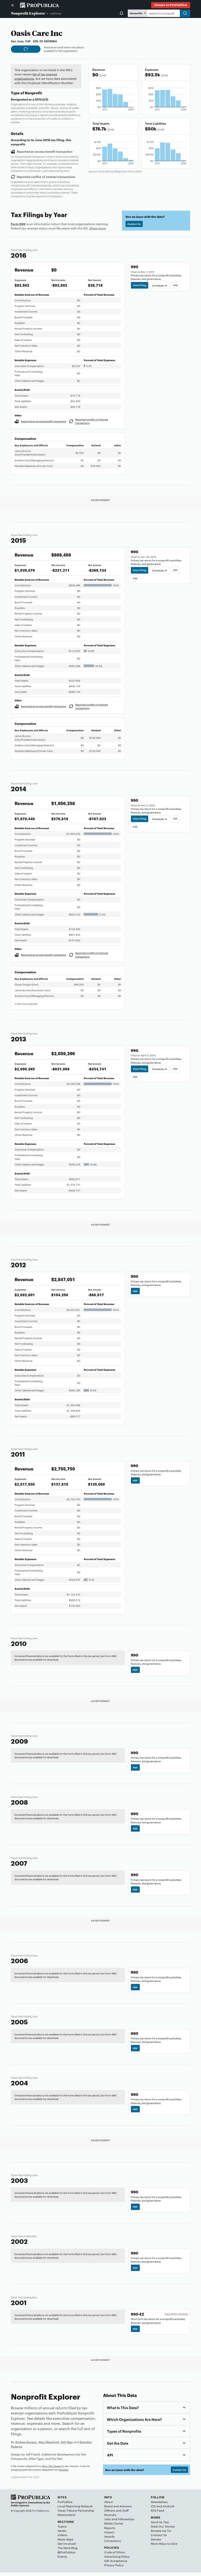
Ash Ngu (67, 2445)
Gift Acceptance (115, 2564)
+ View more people (26, 1003)
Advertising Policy (117, 2560)
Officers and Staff (116, 2514)
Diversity (110, 2518)
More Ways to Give (164, 2547)
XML (176, 285)
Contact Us (134, 224)
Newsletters (159, 2505)
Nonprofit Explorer (28, 13)
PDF (175, 570)
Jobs (107, 2523)
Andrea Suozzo (26, 2445)
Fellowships (126, 2523)
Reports (109, 2531)
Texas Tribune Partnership (76, 2514)
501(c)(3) (41, 99)
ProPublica (65, 2505)
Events (62, 2560)
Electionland (66, 2518)
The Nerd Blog (68, 2551)
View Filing (139, 285)
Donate (156, 2543)
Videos (62, 2538)
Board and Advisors (118, 2510)
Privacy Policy (114, 2569)
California (55, 13)
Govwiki (63, 2473)
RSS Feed (157, 2514)
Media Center (113, 2527)
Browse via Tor (161, 2534)
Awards (109, 2540)
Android (168, 2510)
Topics (62, 2530)
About (108, 2505)
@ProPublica (66, 2556)
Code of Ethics (114, 2556)
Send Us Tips (160, 2526)
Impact (109, 2535)
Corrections (112, 2544)
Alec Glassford (48, 2445)
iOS (153, 2510)
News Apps (65, 2543)
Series (62, 2534)
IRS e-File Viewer (51, 2469)
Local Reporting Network (75, 2510)
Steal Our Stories (163, 2530)
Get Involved (67, 2547)
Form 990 (18, 224)
